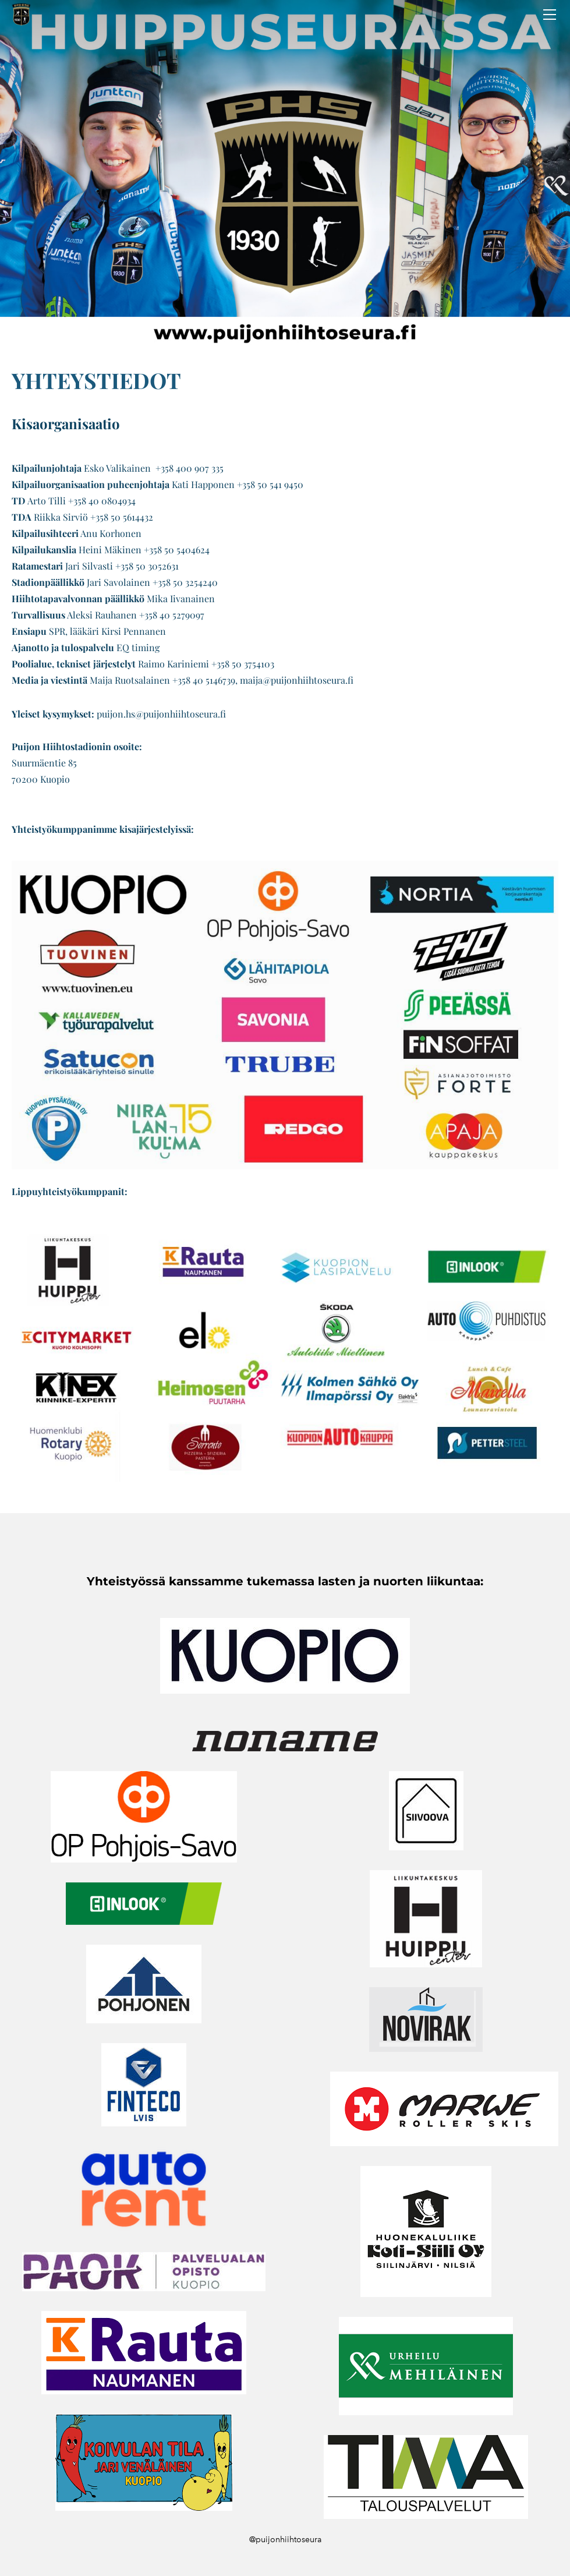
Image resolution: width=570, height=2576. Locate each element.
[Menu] (549, 14)
